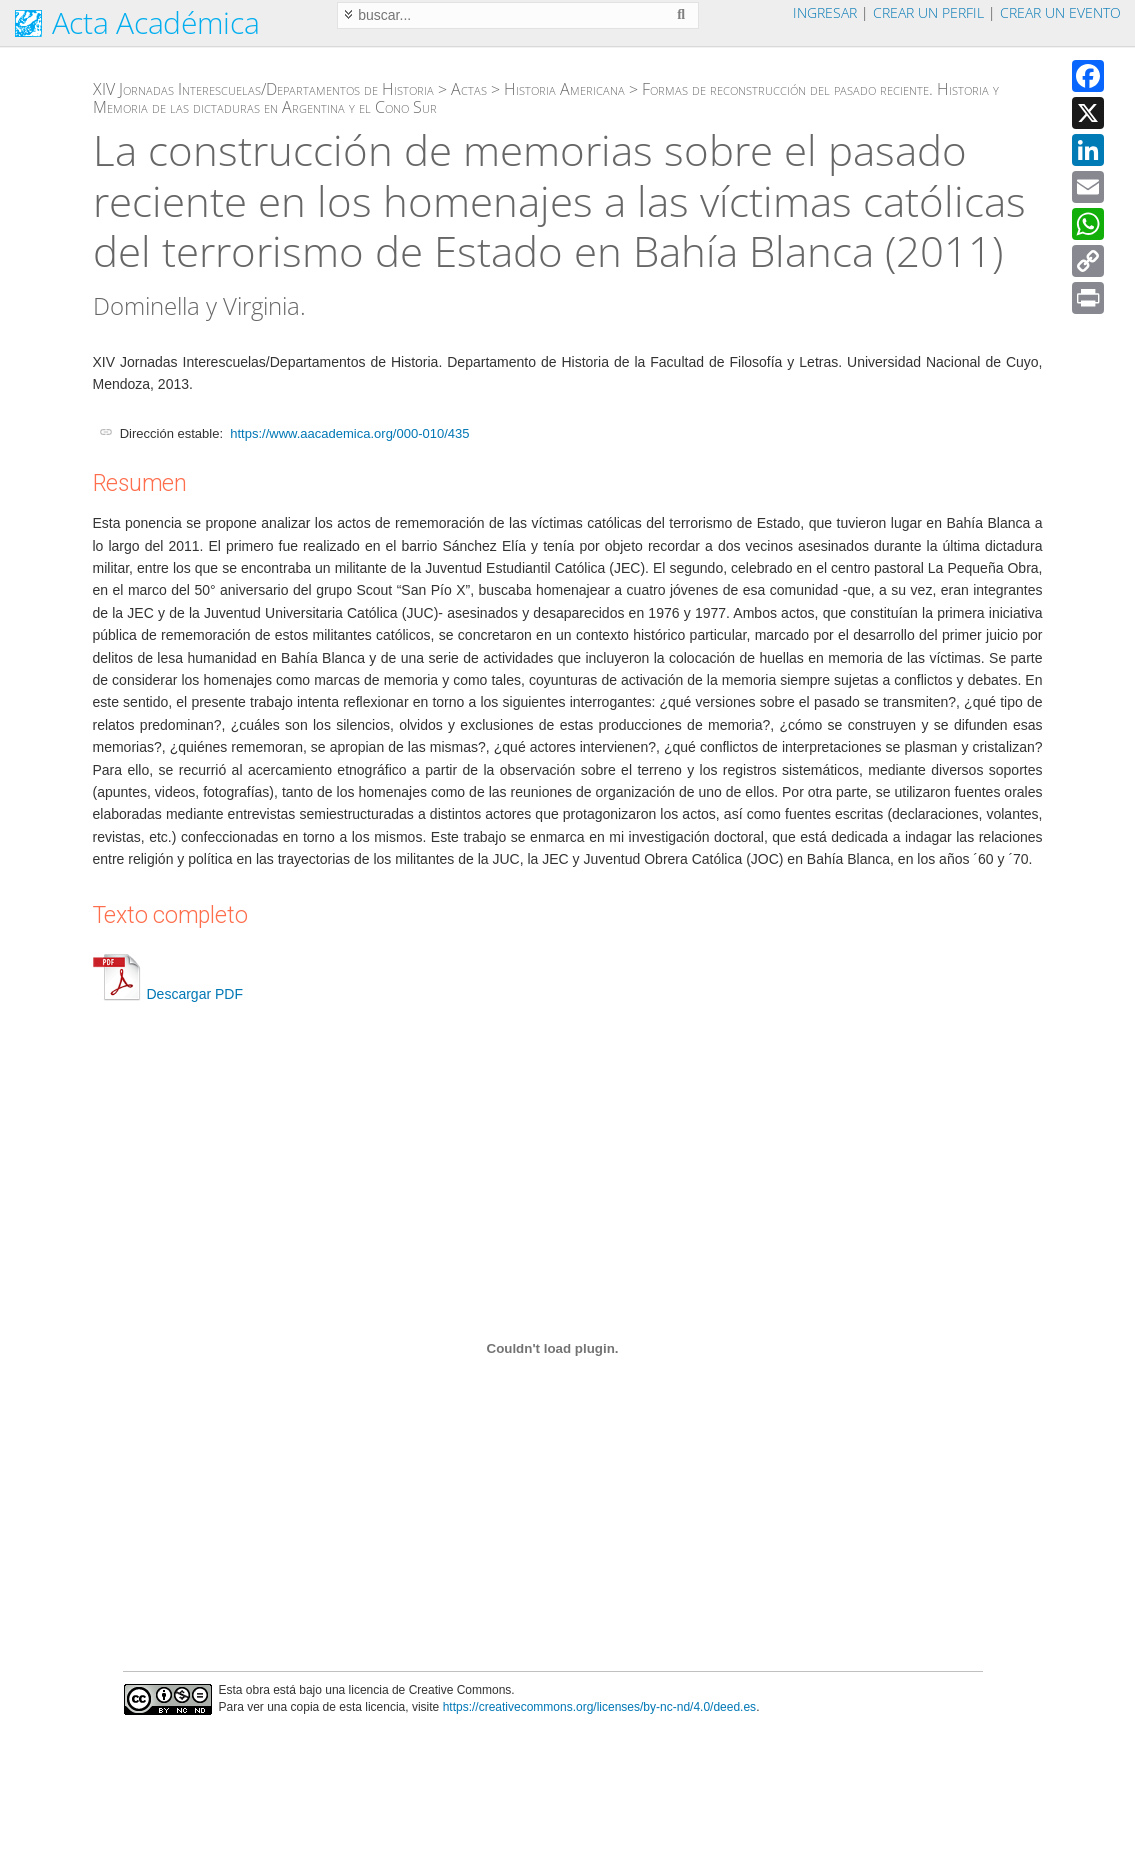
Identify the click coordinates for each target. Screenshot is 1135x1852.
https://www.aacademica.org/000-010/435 (349, 433)
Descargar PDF (168, 994)
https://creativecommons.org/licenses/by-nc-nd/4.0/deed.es (600, 1707)
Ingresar (825, 12)
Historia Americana (564, 89)
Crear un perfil (928, 12)
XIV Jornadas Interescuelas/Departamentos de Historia (263, 89)
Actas (469, 89)
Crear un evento (1060, 12)
